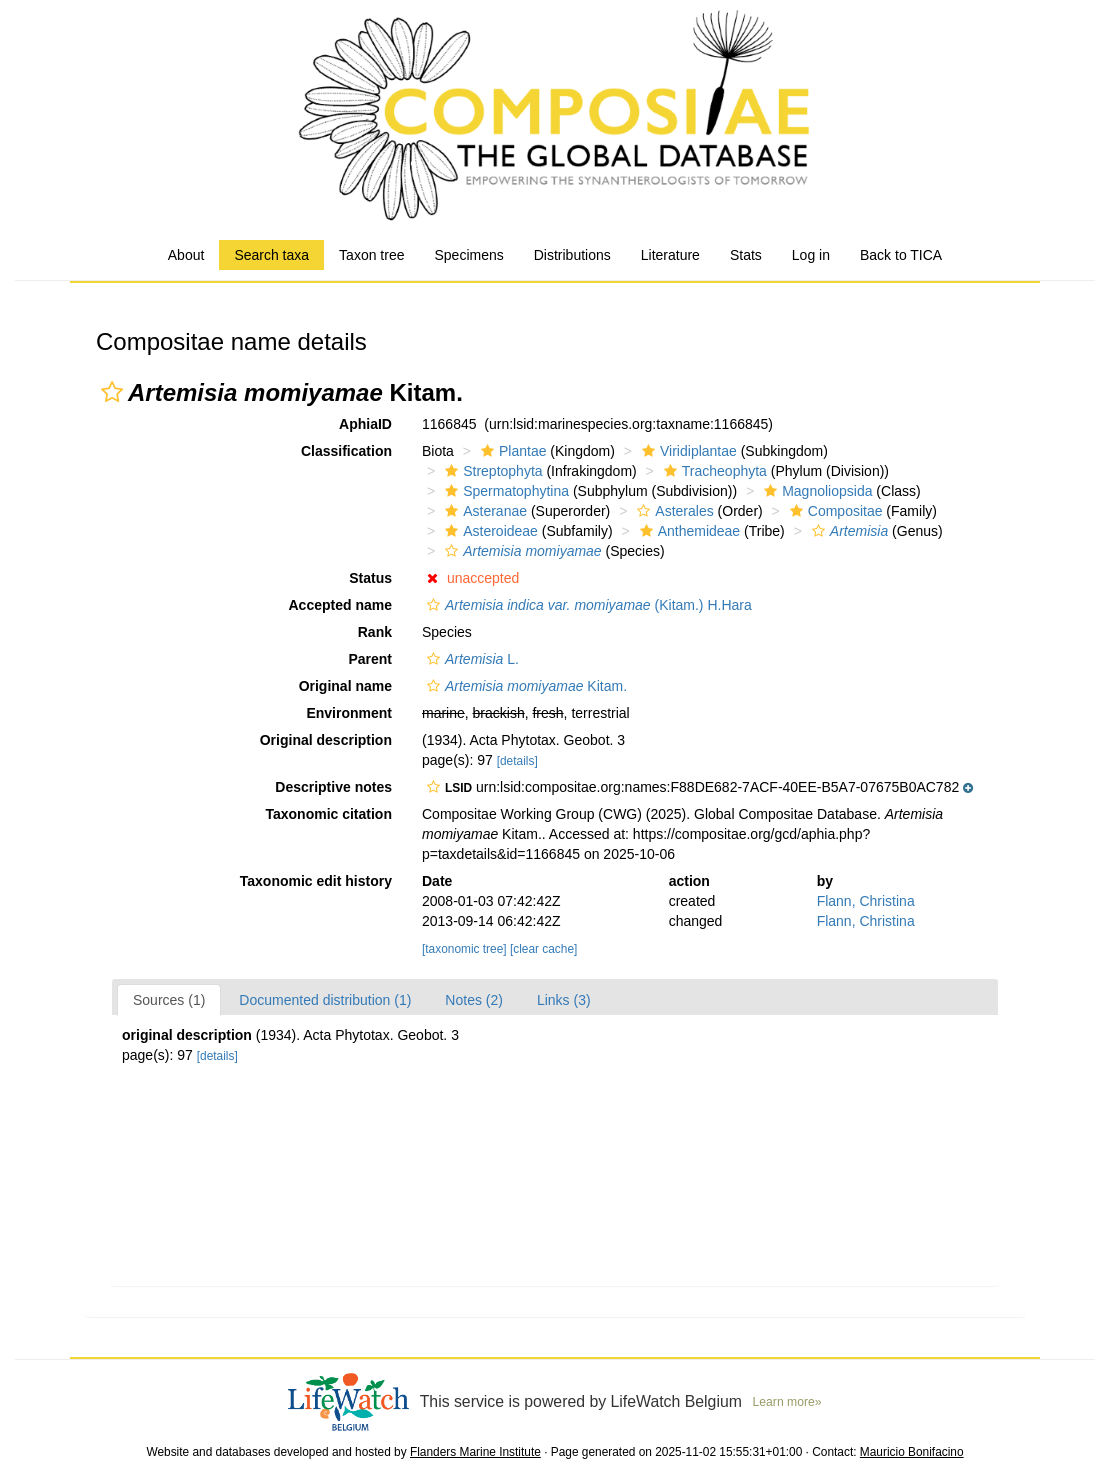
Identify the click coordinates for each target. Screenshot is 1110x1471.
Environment (349, 713)
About (186, 255)
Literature (670, 255)
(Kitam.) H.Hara (587, 605)
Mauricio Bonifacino (912, 1452)
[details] (517, 761)
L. (470, 659)
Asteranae (483, 511)
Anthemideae (688, 531)
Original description (326, 740)
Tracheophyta (713, 471)
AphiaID (365, 424)
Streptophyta (491, 471)
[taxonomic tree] (464, 949)
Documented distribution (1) (325, 1000)
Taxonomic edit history (316, 881)
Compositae (834, 511)
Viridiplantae (687, 451)
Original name (345, 686)
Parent (370, 659)
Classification (346, 451)
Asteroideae (489, 531)
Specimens (468, 255)
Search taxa (271, 255)
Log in (811, 255)
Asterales (672, 511)
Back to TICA (901, 255)
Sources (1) (169, 1000)
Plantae (511, 451)
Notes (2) (474, 1000)
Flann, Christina (866, 901)
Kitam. (524, 686)
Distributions (572, 255)
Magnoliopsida (815, 491)
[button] (112, 392)
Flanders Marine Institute (475, 1452)
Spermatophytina (504, 491)
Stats (746, 255)
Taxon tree (371, 255)
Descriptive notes (333, 787)
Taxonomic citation (328, 814)
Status (370, 578)
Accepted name (340, 605)
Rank (375, 632)
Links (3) (564, 1000)
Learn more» (787, 1402)
